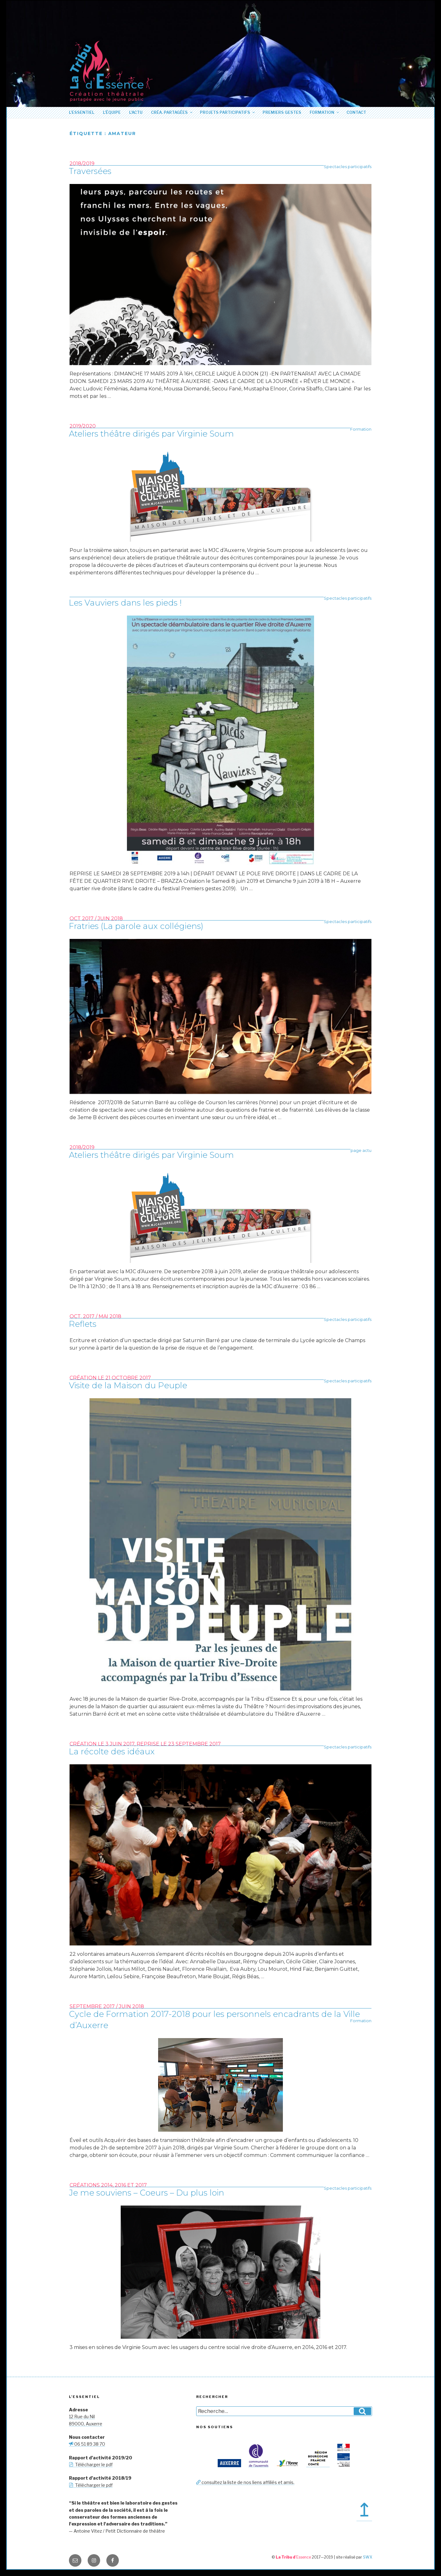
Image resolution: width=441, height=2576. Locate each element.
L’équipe (112, 112)
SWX (367, 2557)
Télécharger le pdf (91, 2464)
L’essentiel (81, 112)
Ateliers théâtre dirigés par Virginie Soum (151, 434)
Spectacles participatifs (347, 166)
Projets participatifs (228, 112)
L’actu (136, 112)
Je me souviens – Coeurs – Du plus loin (146, 2193)
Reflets (82, 1324)
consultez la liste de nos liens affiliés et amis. (245, 2482)
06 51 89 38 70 (87, 2444)
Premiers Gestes (282, 112)
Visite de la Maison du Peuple (128, 1385)
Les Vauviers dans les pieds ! (125, 603)
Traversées (90, 171)
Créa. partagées (172, 112)
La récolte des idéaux (112, 1752)
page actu (361, 1150)
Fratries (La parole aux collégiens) (136, 926)
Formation (325, 112)
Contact (356, 112)
